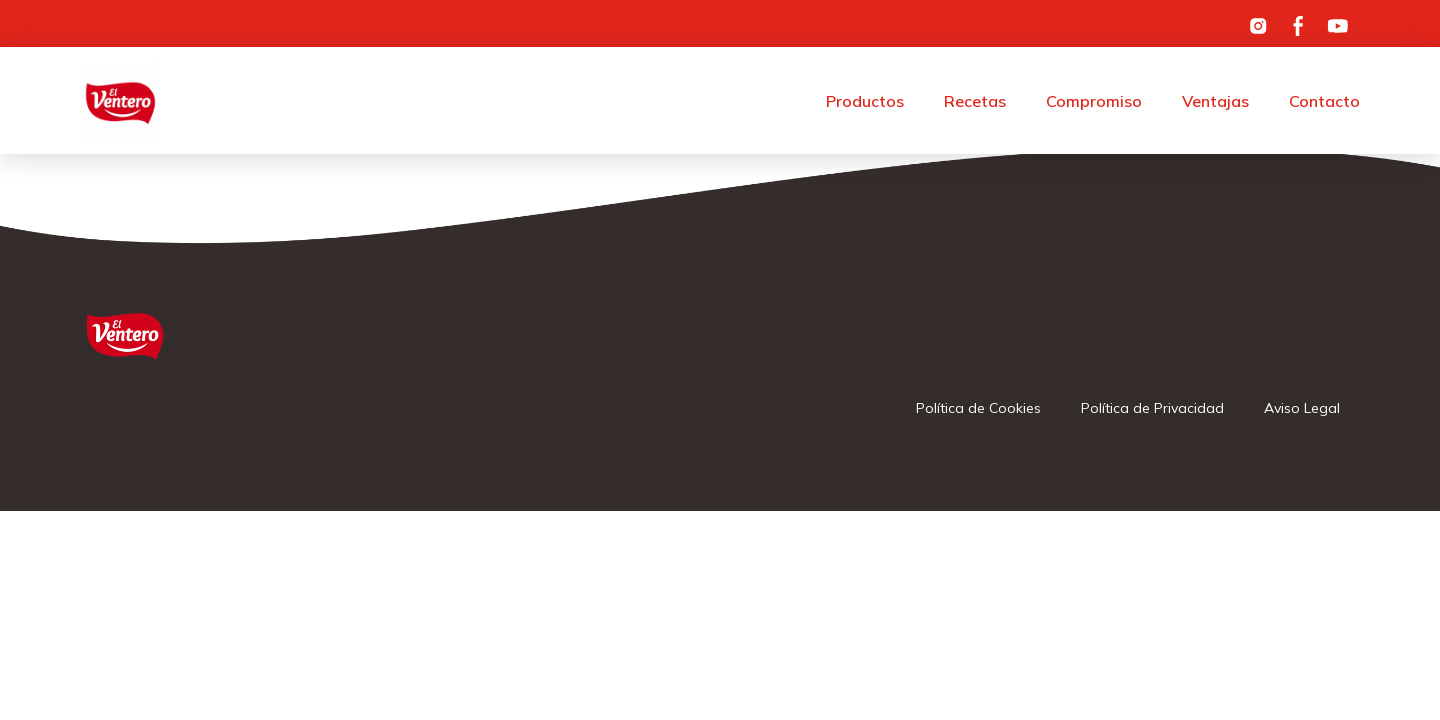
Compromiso (1094, 101)
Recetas (975, 101)
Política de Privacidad (1152, 408)
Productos (865, 101)
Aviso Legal (1302, 408)
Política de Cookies (978, 408)
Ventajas (1215, 101)
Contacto (1324, 101)
